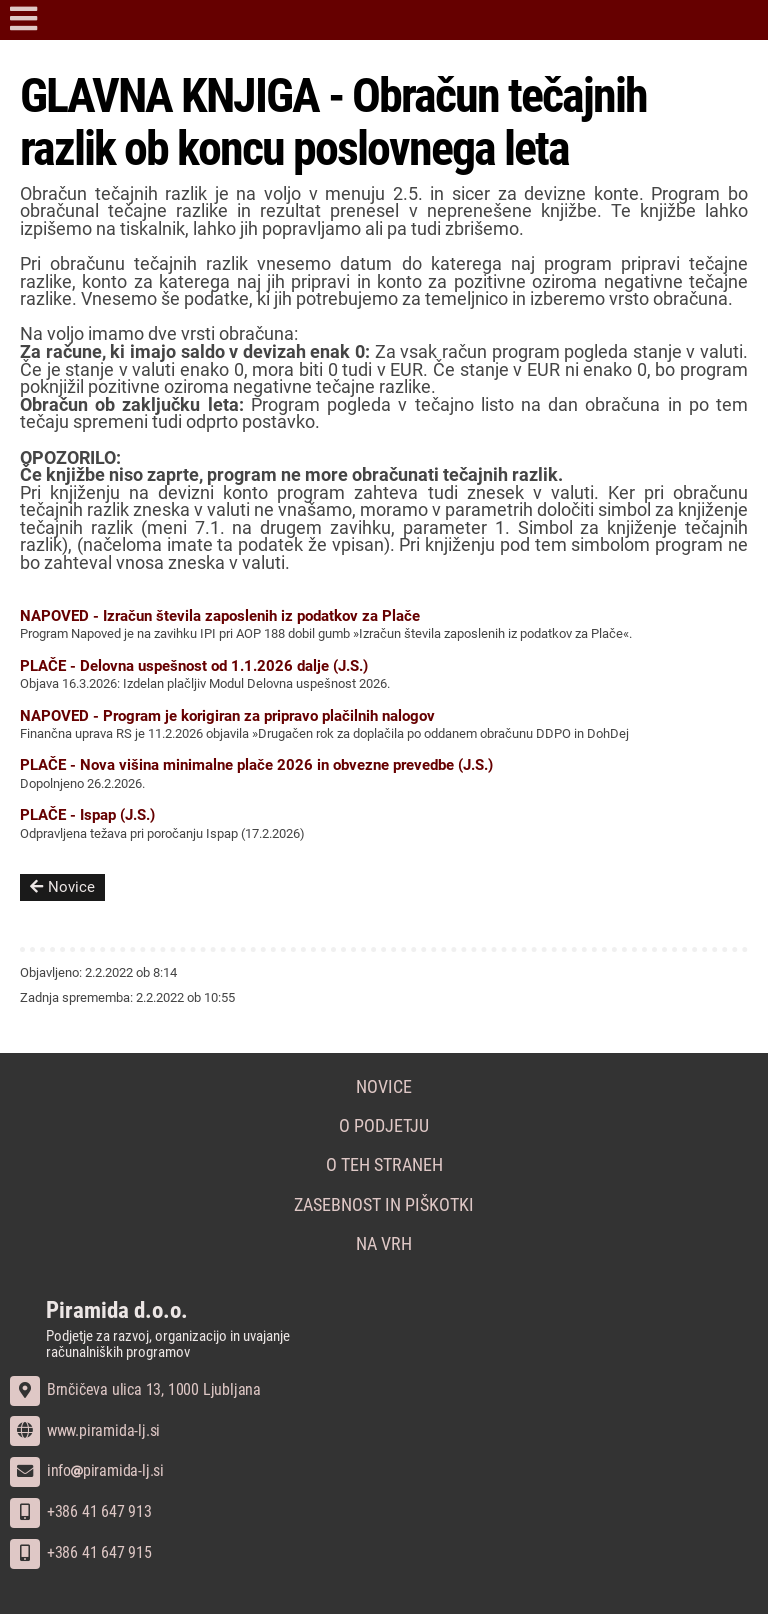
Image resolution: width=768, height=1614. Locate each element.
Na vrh (384, 1244)
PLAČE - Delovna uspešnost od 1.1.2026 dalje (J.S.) (194, 666)
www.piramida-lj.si (85, 1430)
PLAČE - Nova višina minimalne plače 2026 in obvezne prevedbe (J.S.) (256, 765)
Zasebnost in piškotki (384, 1205)
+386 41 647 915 (81, 1552)
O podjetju (384, 1126)
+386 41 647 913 (81, 1511)
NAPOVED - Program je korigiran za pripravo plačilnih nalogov (227, 716)
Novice (62, 887)
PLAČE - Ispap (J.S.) (87, 815)
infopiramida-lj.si (87, 1470)
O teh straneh (384, 1165)
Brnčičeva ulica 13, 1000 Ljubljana (135, 1389)
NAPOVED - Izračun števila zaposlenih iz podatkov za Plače (220, 616)
